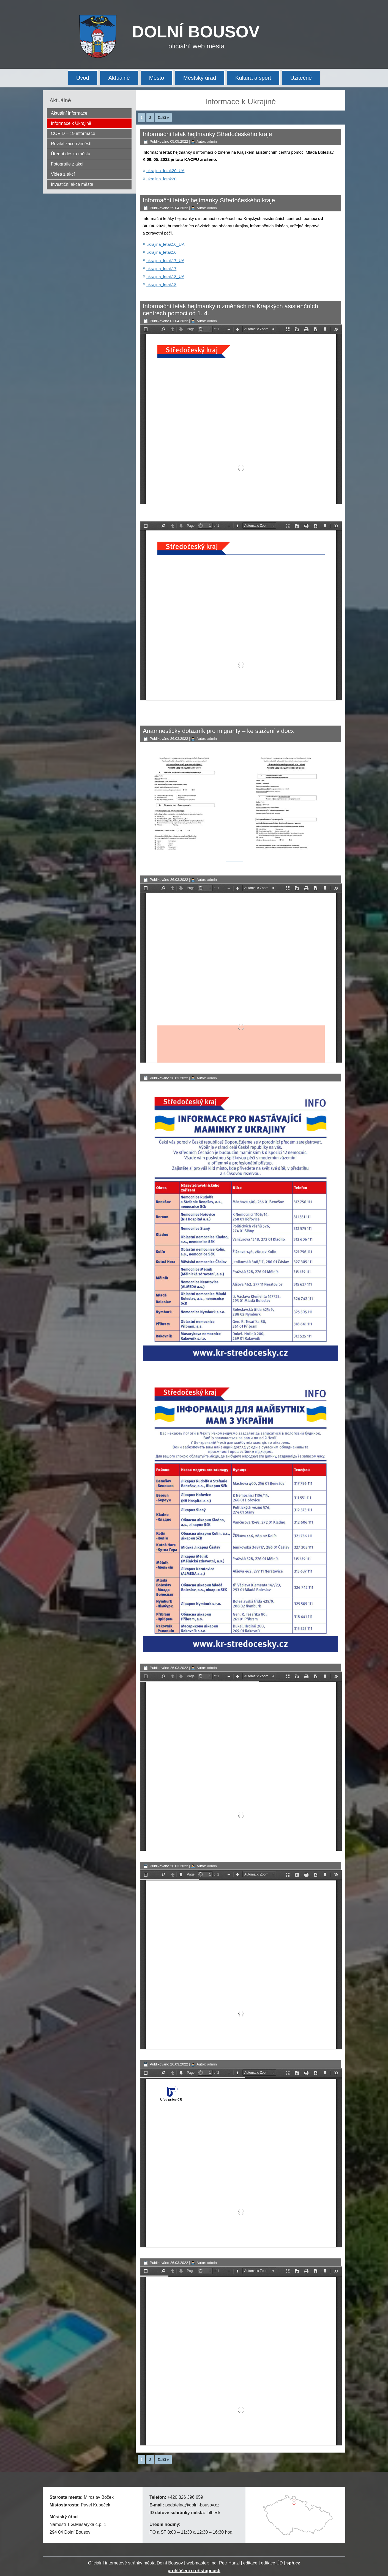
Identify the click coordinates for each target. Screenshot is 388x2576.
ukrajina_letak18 (161, 284)
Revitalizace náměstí (71, 143)
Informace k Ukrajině (71, 123)
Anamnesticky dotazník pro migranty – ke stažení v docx (218, 730)
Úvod (82, 78)
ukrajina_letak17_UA (165, 260)
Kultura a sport (253, 78)
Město (156, 78)
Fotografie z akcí (67, 164)
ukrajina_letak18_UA (165, 276)
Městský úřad (199, 78)
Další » (163, 117)
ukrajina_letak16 (161, 252)
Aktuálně (119, 78)
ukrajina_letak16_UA (165, 244)
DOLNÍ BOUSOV (195, 32)
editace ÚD (272, 2563)
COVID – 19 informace (73, 133)
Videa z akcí (63, 174)
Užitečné (301, 78)
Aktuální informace (69, 113)
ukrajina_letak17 (161, 268)
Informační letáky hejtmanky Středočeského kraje (209, 200)
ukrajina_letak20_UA (165, 170)
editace (250, 2563)
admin (212, 141)
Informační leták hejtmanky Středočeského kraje (207, 134)
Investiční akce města (72, 184)
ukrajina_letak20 (161, 178)
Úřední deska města (70, 153)
